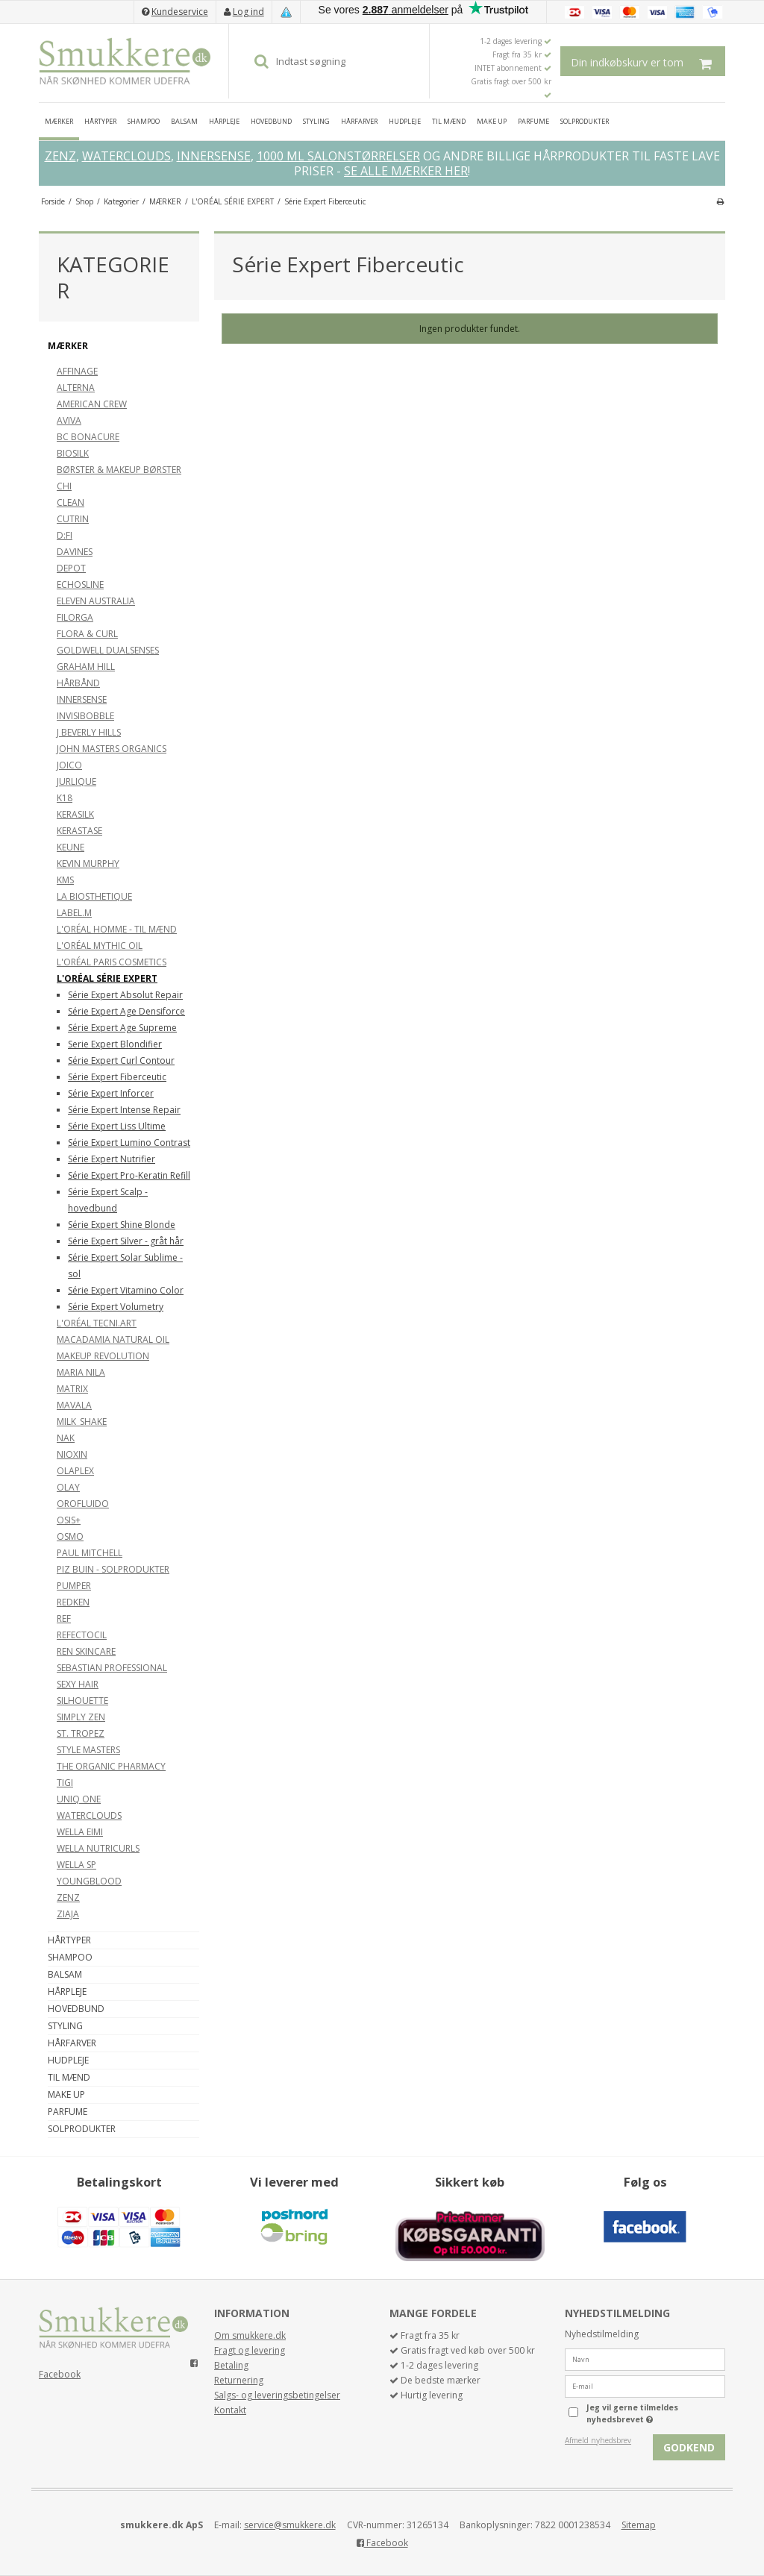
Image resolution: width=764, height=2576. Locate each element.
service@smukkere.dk (290, 2525)
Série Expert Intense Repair (124, 1109)
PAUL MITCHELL (89, 1552)
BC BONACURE (88, 436)
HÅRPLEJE (224, 121)
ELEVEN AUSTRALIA (96, 601)
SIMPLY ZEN (81, 1717)
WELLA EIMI (80, 1832)
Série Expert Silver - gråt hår (126, 1241)
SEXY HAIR (77, 1684)
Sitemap (638, 2525)
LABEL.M (74, 912)
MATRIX (72, 1388)
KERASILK (75, 814)
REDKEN (73, 1602)
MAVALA (74, 1405)
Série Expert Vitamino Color (126, 1290)
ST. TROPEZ (80, 1733)
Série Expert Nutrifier (111, 1159)
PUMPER (74, 1585)
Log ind (248, 11)
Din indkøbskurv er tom (648, 61)
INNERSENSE (214, 156)
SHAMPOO (144, 121)
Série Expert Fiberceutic (117, 1077)
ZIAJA (68, 1914)
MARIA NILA (81, 1372)
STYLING (316, 121)
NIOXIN (72, 1454)
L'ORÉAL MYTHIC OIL (100, 945)
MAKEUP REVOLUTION (103, 1356)
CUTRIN (73, 519)
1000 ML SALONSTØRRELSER (338, 156)
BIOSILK (73, 453)
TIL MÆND (449, 121)
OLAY (68, 1487)
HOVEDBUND (271, 121)
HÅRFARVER (359, 121)
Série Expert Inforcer (111, 1093)
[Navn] (645, 2358)
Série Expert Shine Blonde (121, 1224)
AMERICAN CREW (92, 404)
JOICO (69, 765)
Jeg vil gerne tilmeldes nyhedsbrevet (654, 2413)
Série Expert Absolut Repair (125, 994)
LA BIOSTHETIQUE (94, 896)
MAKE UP (492, 121)
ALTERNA (76, 387)
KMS (65, 880)
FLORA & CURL (87, 633)
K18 (64, 798)
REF (64, 1618)
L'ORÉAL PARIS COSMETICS (111, 962)
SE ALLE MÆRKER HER (406, 171)
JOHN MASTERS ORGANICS (111, 748)
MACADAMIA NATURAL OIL (113, 1339)
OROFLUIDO (83, 1503)
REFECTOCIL (82, 1635)
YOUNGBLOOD (89, 1881)
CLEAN (70, 502)
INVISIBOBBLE (85, 715)
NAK (66, 1438)
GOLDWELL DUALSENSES (108, 650)
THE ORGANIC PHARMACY (111, 1766)
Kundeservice (179, 11)
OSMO (70, 1536)
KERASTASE (79, 830)
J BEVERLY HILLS (89, 732)
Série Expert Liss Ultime (117, 1126)
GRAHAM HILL (86, 666)
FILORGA (75, 617)
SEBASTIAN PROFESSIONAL (112, 1667)
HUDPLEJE (405, 121)
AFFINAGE (77, 371)
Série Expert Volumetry (115, 1306)
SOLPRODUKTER (584, 121)
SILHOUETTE (82, 1700)
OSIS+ (69, 1520)
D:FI (64, 535)
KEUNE (70, 847)
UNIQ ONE (79, 1799)
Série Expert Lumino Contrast (129, 1142)
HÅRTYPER (100, 121)
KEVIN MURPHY (88, 863)
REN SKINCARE (86, 1651)
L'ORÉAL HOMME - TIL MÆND (117, 929)
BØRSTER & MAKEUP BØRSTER (119, 469)
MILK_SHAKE (82, 1421)
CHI (64, 486)
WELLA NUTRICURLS (98, 1848)
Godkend (689, 2447)
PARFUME (533, 121)
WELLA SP (76, 1864)
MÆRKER (59, 121)
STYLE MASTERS (88, 1749)
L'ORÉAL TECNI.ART (97, 1323)
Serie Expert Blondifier (115, 1044)
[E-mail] (645, 2385)
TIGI (65, 1782)
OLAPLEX (75, 1470)
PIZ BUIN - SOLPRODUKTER (113, 1569)
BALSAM (184, 121)
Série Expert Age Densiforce (126, 1011)
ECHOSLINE (80, 584)
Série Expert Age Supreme (122, 1027)
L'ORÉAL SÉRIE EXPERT (107, 978)
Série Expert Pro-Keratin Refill (129, 1175)
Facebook (60, 2374)
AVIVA (69, 420)
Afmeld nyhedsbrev (598, 2440)
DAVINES (75, 551)
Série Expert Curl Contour (121, 1060)
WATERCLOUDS (126, 156)
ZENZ (60, 156)
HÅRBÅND (78, 683)
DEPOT (71, 568)
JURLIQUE (76, 781)
